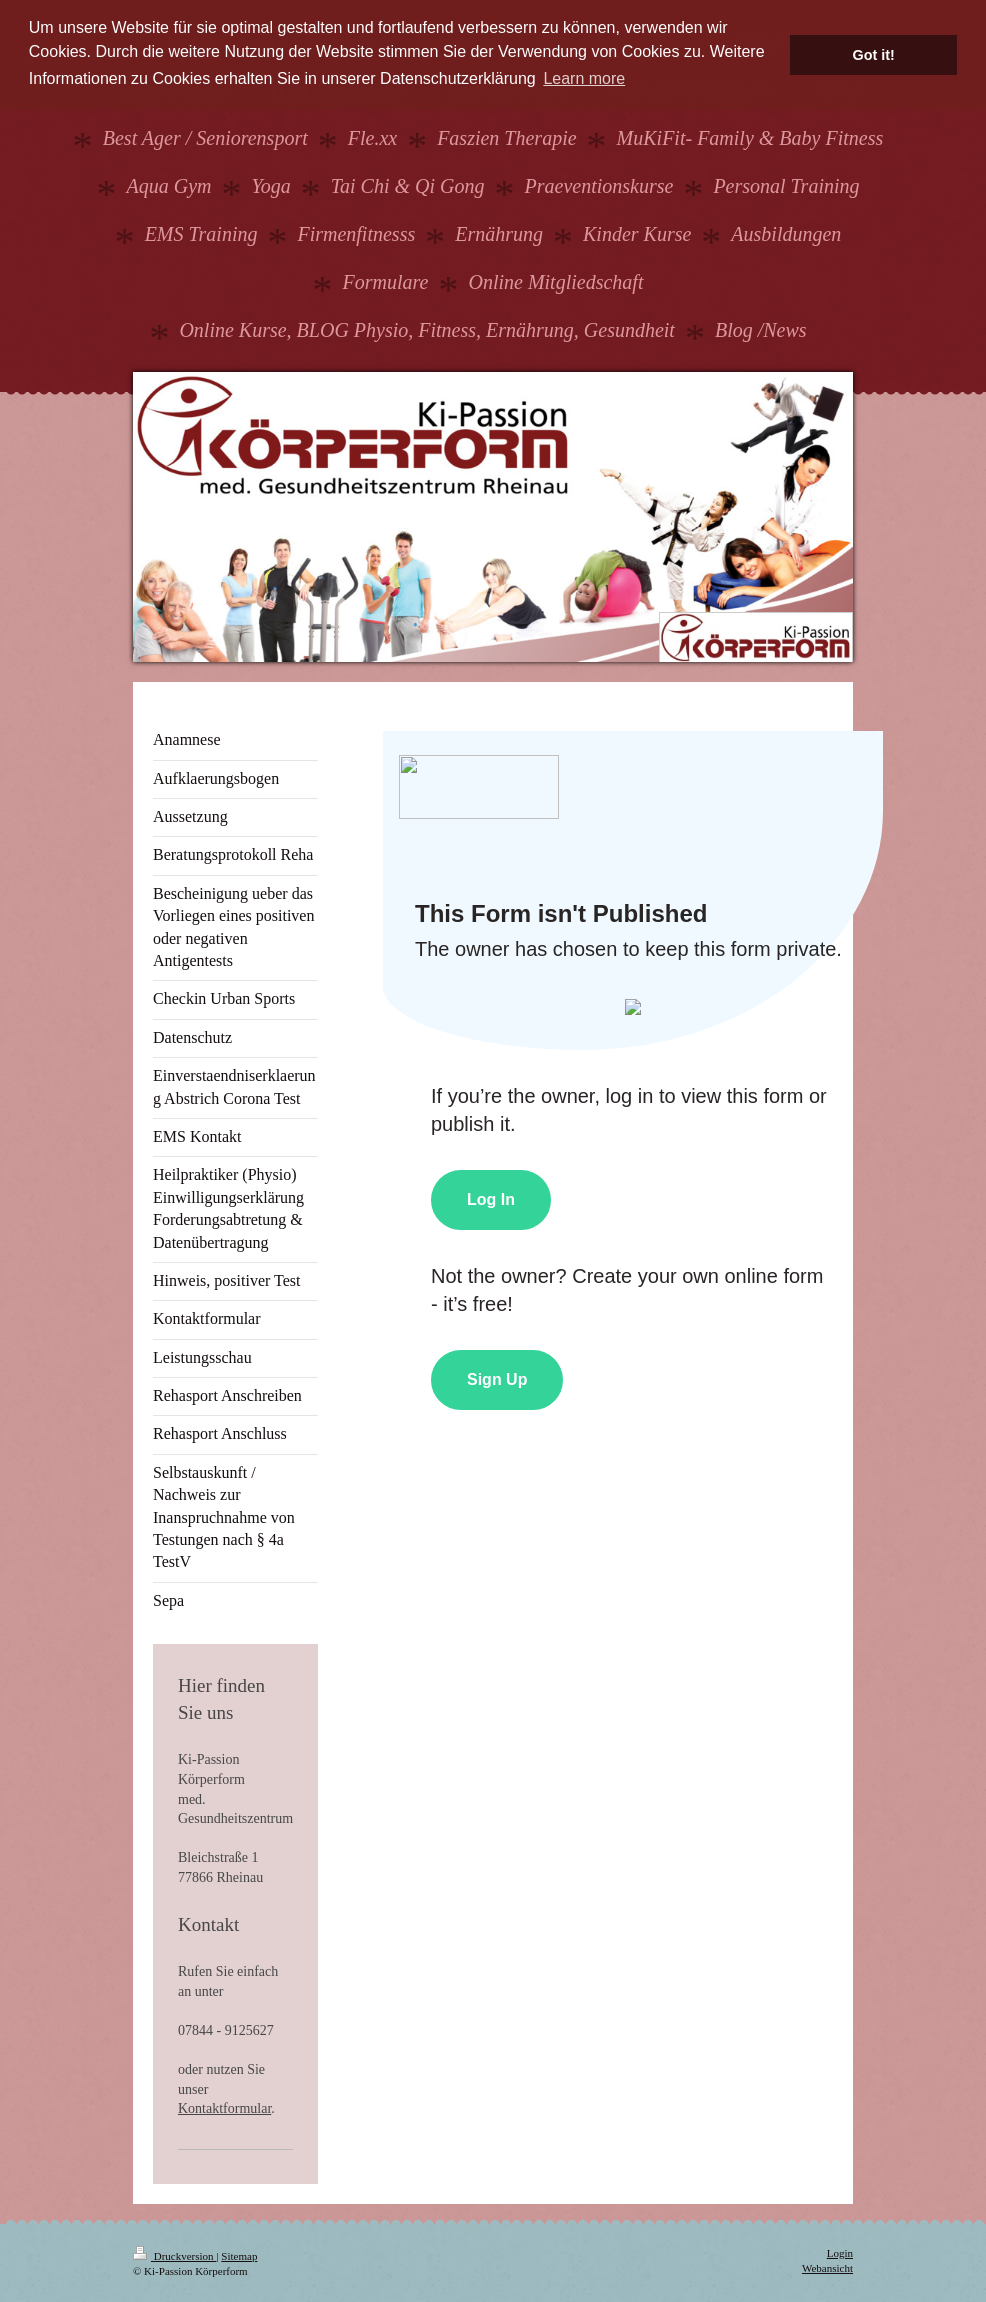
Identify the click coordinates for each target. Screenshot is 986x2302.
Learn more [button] (584, 78)
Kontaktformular (224, 2108)
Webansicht (827, 2268)
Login (840, 2253)
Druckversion (174, 2256)
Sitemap (239, 2256)
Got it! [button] (874, 55)
